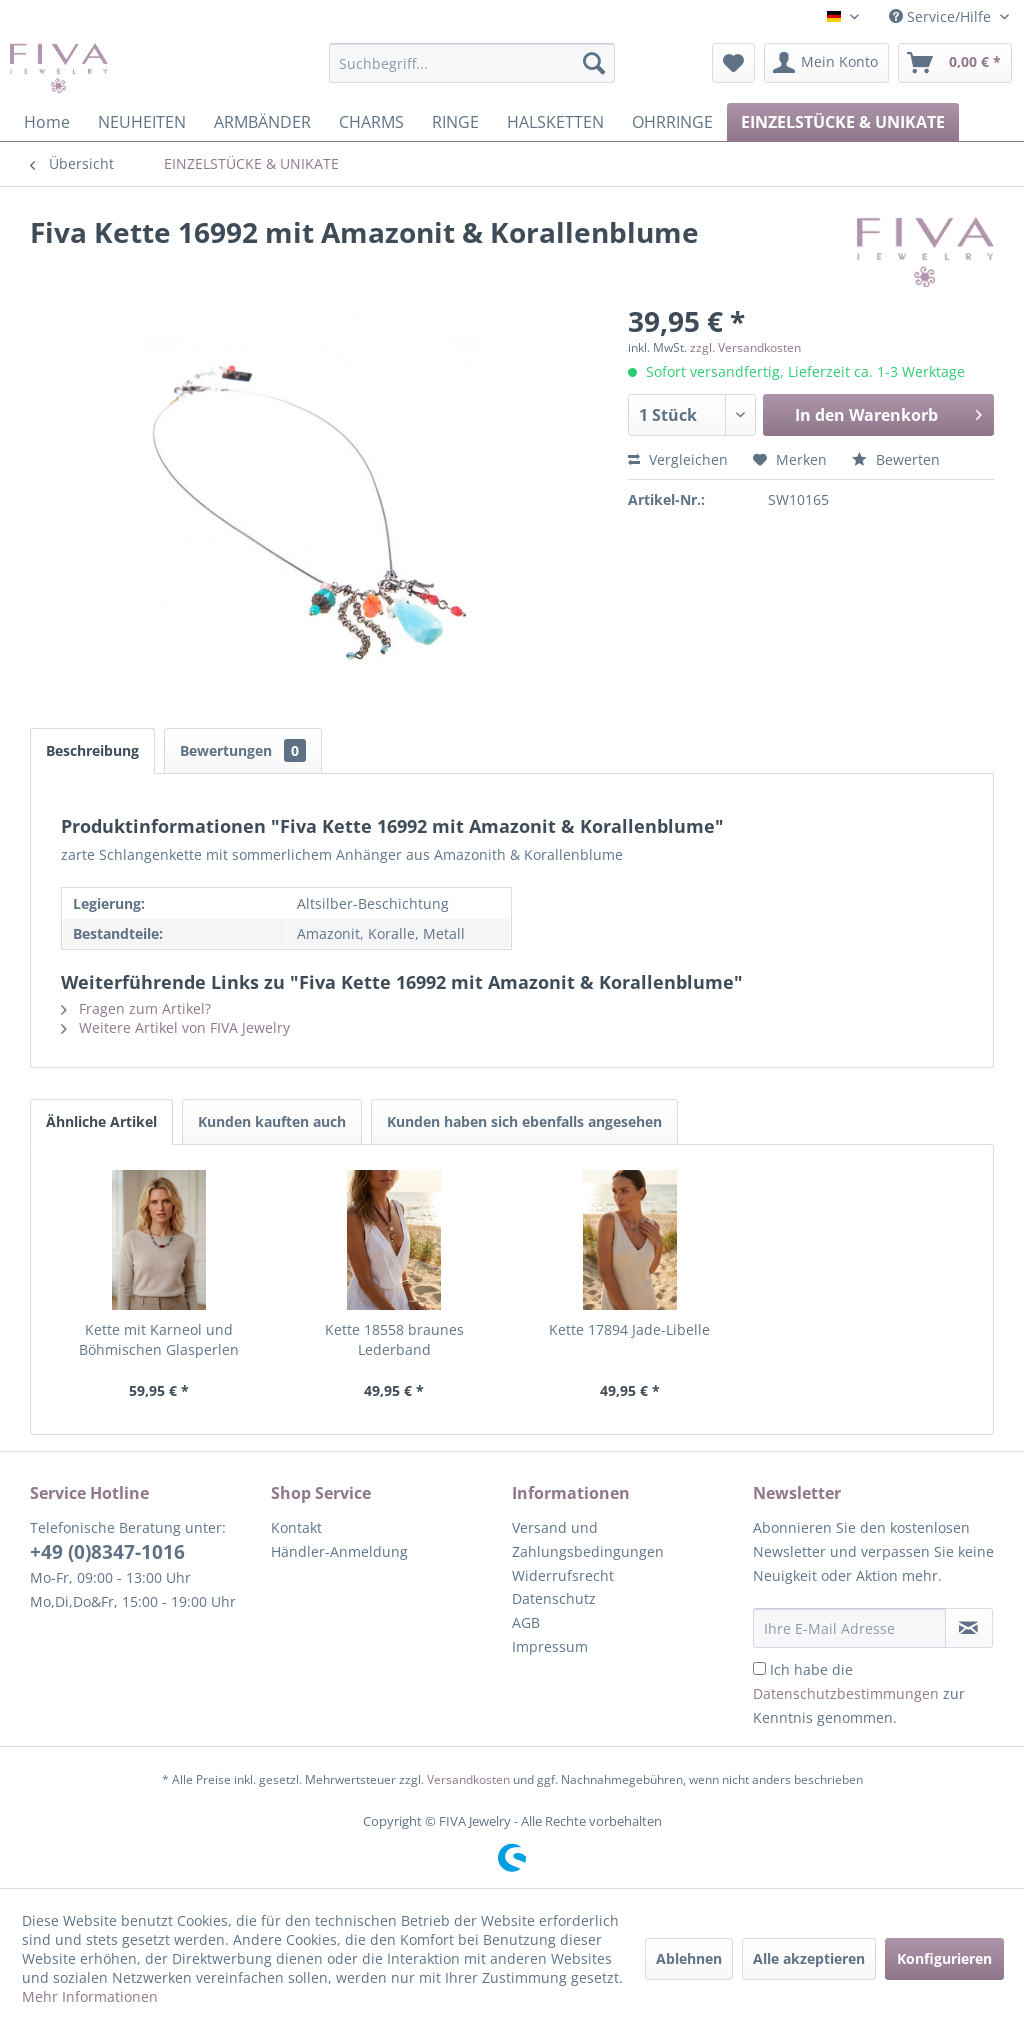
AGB (526, 1622)
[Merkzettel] (733, 63)
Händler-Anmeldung (339, 1551)
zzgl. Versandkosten (745, 347)
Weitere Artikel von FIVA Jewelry (175, 1027)
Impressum (550, 1646)
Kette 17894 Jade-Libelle (629, 1329)
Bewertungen (243, 750)
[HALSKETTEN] (555, 122)
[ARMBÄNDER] (262, 122)
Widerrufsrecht (563, 1575)
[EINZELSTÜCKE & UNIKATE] (843, 122)
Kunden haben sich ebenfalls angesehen (524, 1121)
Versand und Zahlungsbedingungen (588, 1539)
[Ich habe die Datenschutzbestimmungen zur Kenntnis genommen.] (759, 1668)
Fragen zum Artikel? (136, 1008)
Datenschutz (554, 1598)
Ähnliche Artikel (101, 1121)
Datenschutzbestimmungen (846, 1693)
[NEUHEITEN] (142, 122)
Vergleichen (678, 459)
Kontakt (296, 1527)
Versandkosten (468, 1779)
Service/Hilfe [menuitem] (942, 16)
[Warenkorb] (955, 63)
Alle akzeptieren (809, 1958)
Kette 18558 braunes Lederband (394, 1339)
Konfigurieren (944, 1958)
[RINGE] (455, 122)
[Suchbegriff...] (472, 63)
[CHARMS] (371, 122)
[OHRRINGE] (672, 122)
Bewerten (896, 459)
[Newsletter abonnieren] (969, 1628)
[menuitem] (472, 63)
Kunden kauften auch (272, 1121)
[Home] (47, 122)
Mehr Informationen (90, 1996)
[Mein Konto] (826, 63)
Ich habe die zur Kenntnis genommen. (859, 1693)
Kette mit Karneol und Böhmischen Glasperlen (159, 1339)
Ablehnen (689, 1958)
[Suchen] (594, 63)
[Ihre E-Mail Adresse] (849, 1628)
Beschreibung (92, 750)
